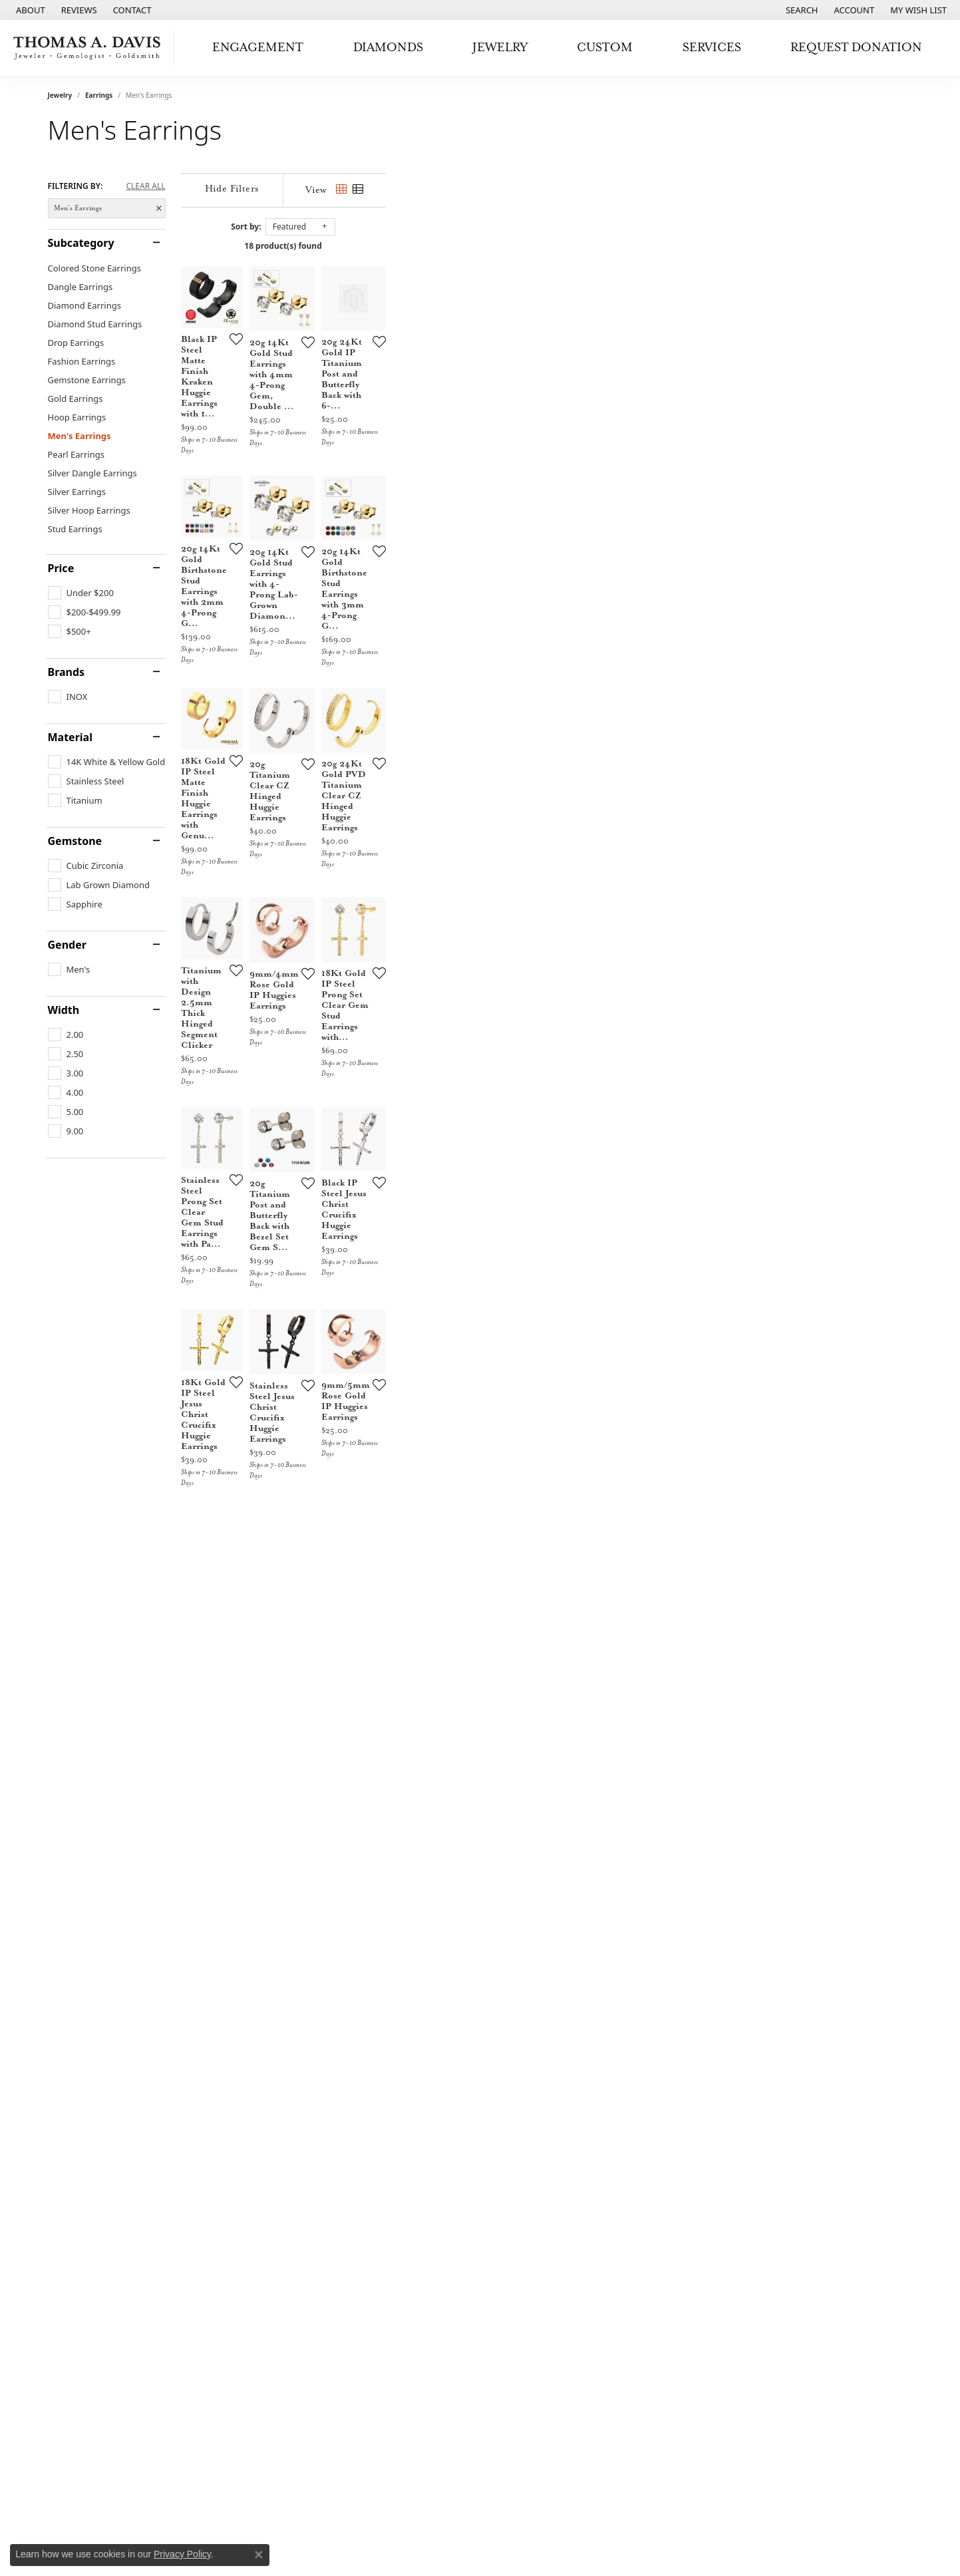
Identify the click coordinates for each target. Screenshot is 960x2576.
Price (61, 568)
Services (712, 48)
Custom (605, 48)
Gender (67, 944)
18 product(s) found (546, 245)
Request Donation (856, 48)
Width (64, 1010)
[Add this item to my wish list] (409, 516)
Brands (66, 672)
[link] (29, 10)
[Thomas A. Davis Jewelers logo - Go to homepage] (90, 48)
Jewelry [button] (500, 48)
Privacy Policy (182, 2554)
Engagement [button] (257, 48)
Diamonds (388, 48)
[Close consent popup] (259, 2555)
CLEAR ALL (145, 186)
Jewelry (60, 95)
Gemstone (75, 841)
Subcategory (81, 243)
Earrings (98, 95)
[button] (800, 10)
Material (70, 737)
